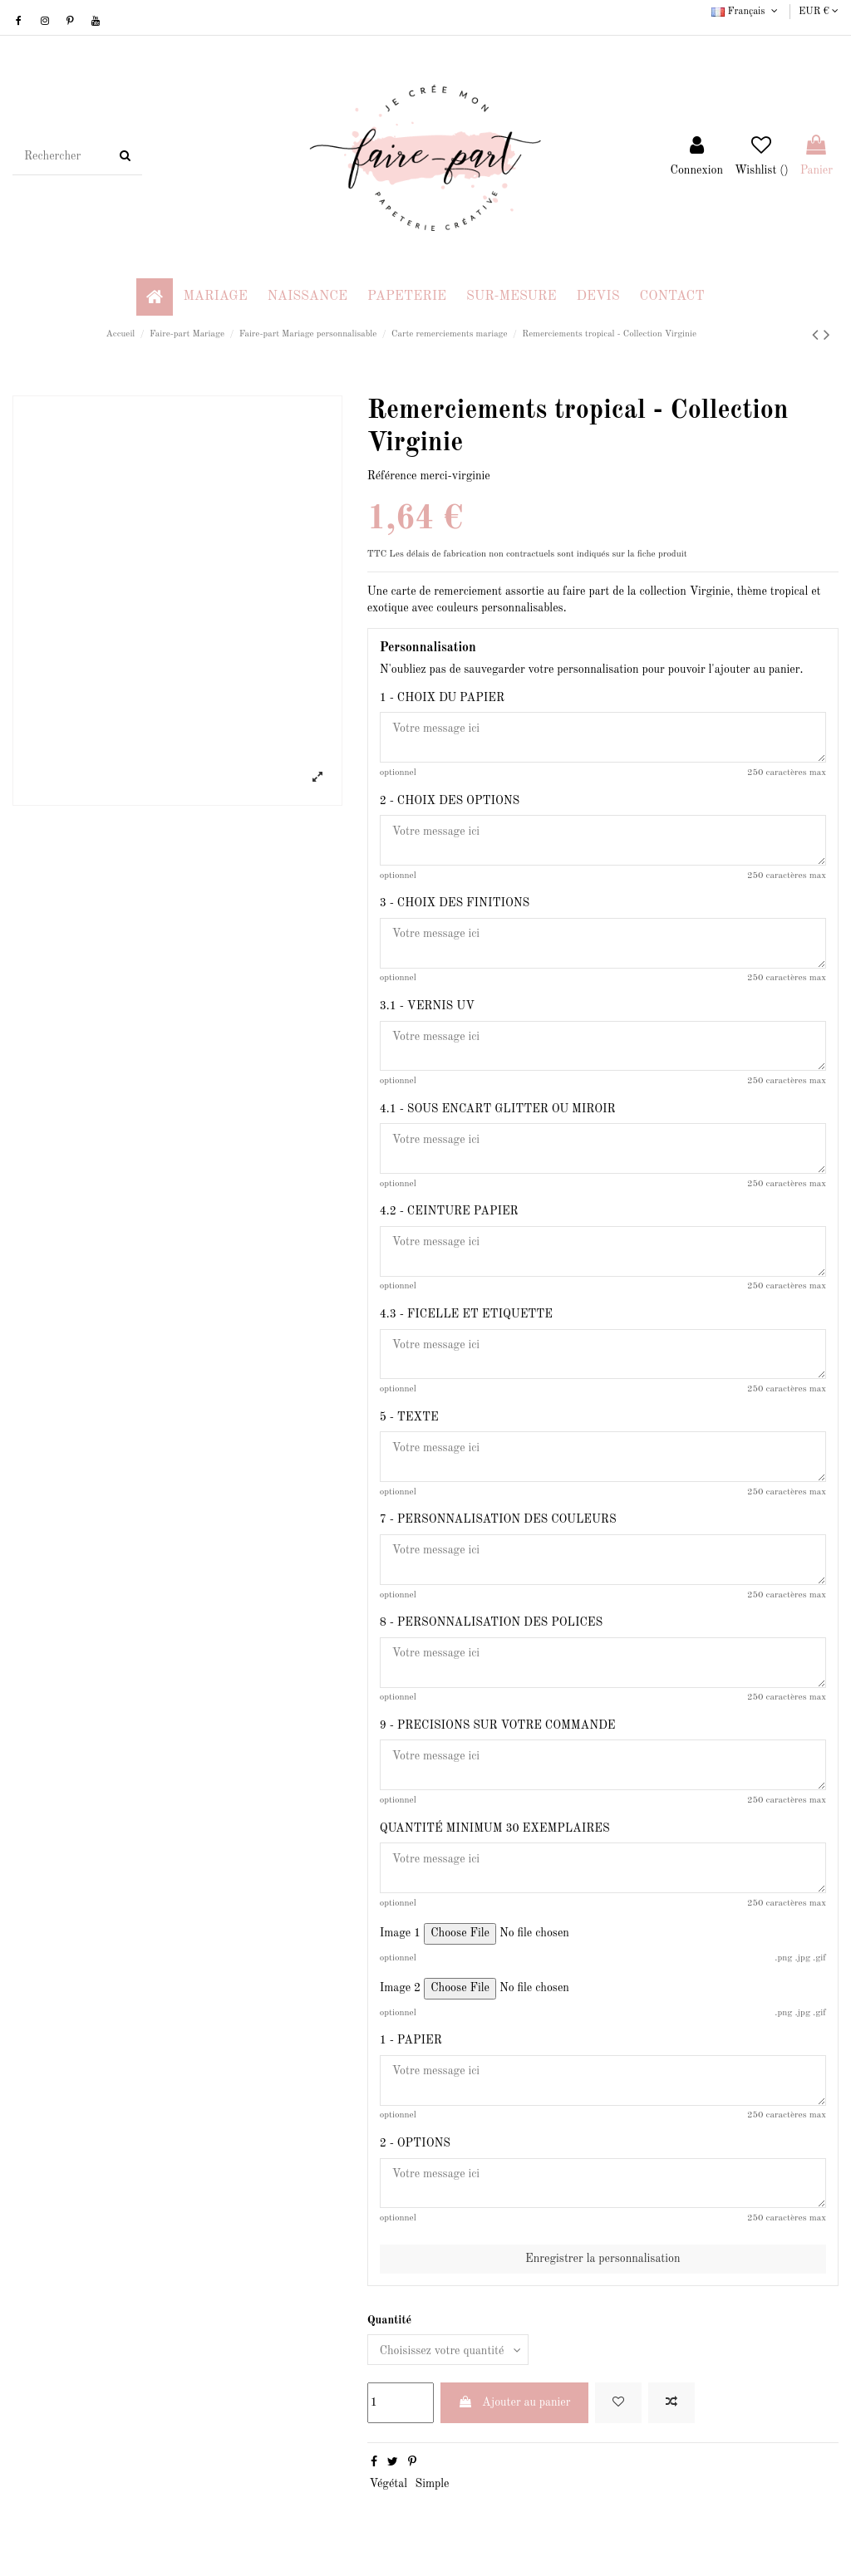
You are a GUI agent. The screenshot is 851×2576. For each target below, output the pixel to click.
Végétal (388, 2484)
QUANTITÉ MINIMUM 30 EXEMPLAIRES (495, 1828)
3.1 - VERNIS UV (427, 1006)
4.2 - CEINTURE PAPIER (449, 1212)
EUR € (819, 12)
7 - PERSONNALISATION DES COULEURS (498, 1520)
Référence (392, 476)
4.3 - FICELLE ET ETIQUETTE (466, 1314)
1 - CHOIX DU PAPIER (442, 698)
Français (745, 12)
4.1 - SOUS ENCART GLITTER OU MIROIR (498, 1109)
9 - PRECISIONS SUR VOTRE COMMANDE (498, 1726)
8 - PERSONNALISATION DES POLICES (491, 1623)
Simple (432, 2484)
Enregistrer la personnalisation (602, 2259)
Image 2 (400, 1989)
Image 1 (400, 1934)
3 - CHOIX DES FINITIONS (455, 903)
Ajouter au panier (514, 2403)
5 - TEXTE (409, 1417)
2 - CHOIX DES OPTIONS (450, 801)
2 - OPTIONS (415, 2144)
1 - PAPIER (411, 2041)
